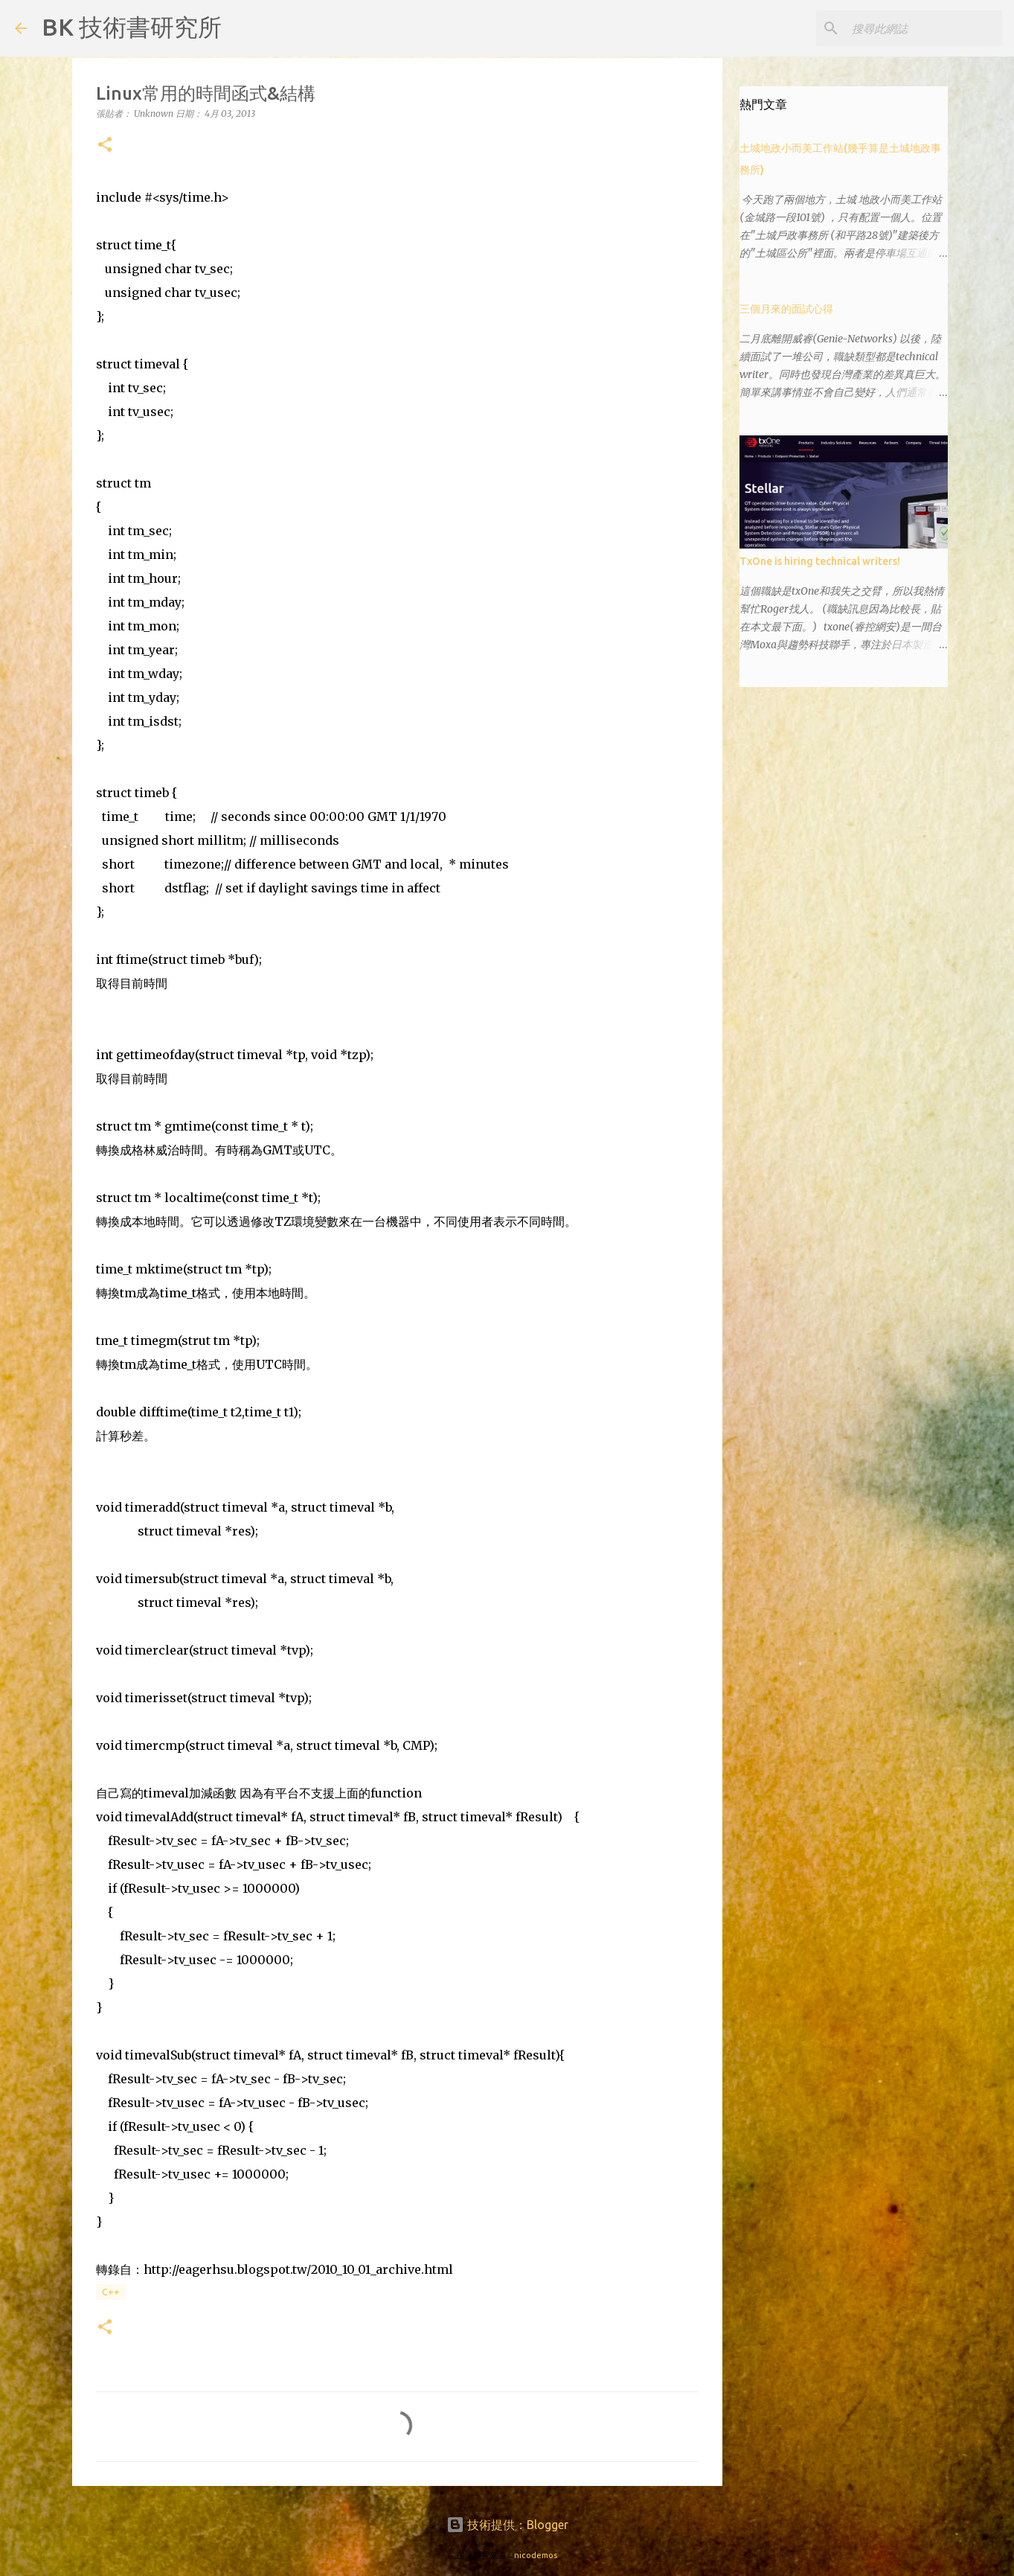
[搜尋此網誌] (924, 28)
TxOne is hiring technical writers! (819, 561)
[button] (105, 145)
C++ (111, 2292)
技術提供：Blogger (507, 2524)
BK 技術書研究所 (132, 26)
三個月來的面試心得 (786, 309)
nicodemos (535, 2555)
